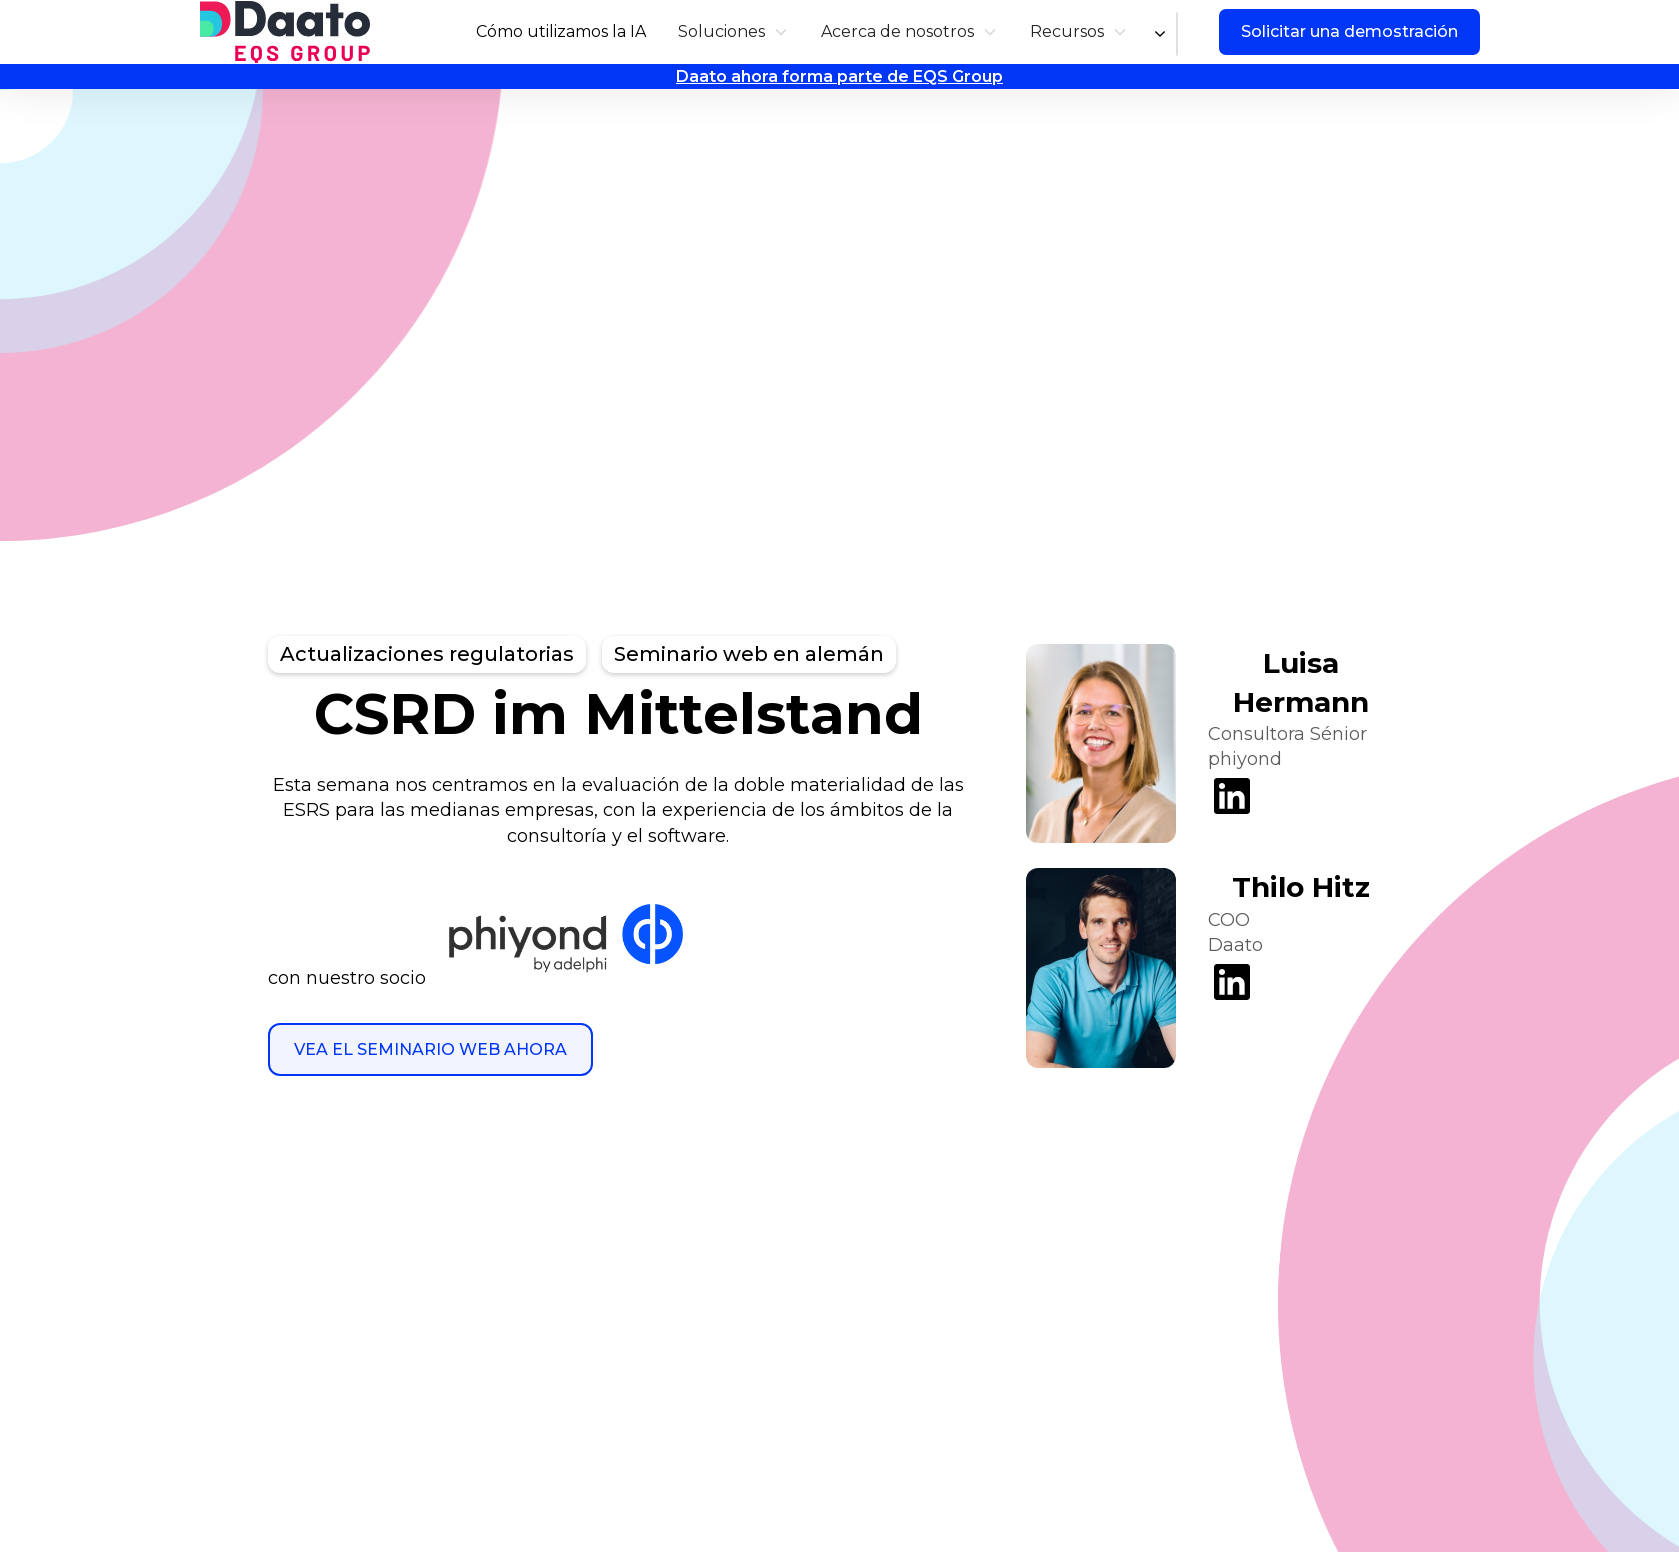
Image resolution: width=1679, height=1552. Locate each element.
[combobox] (1177, 34)
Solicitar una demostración (1349, 31)
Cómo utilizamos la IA (561, 31)
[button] (733, 31)
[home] (285, 32)
